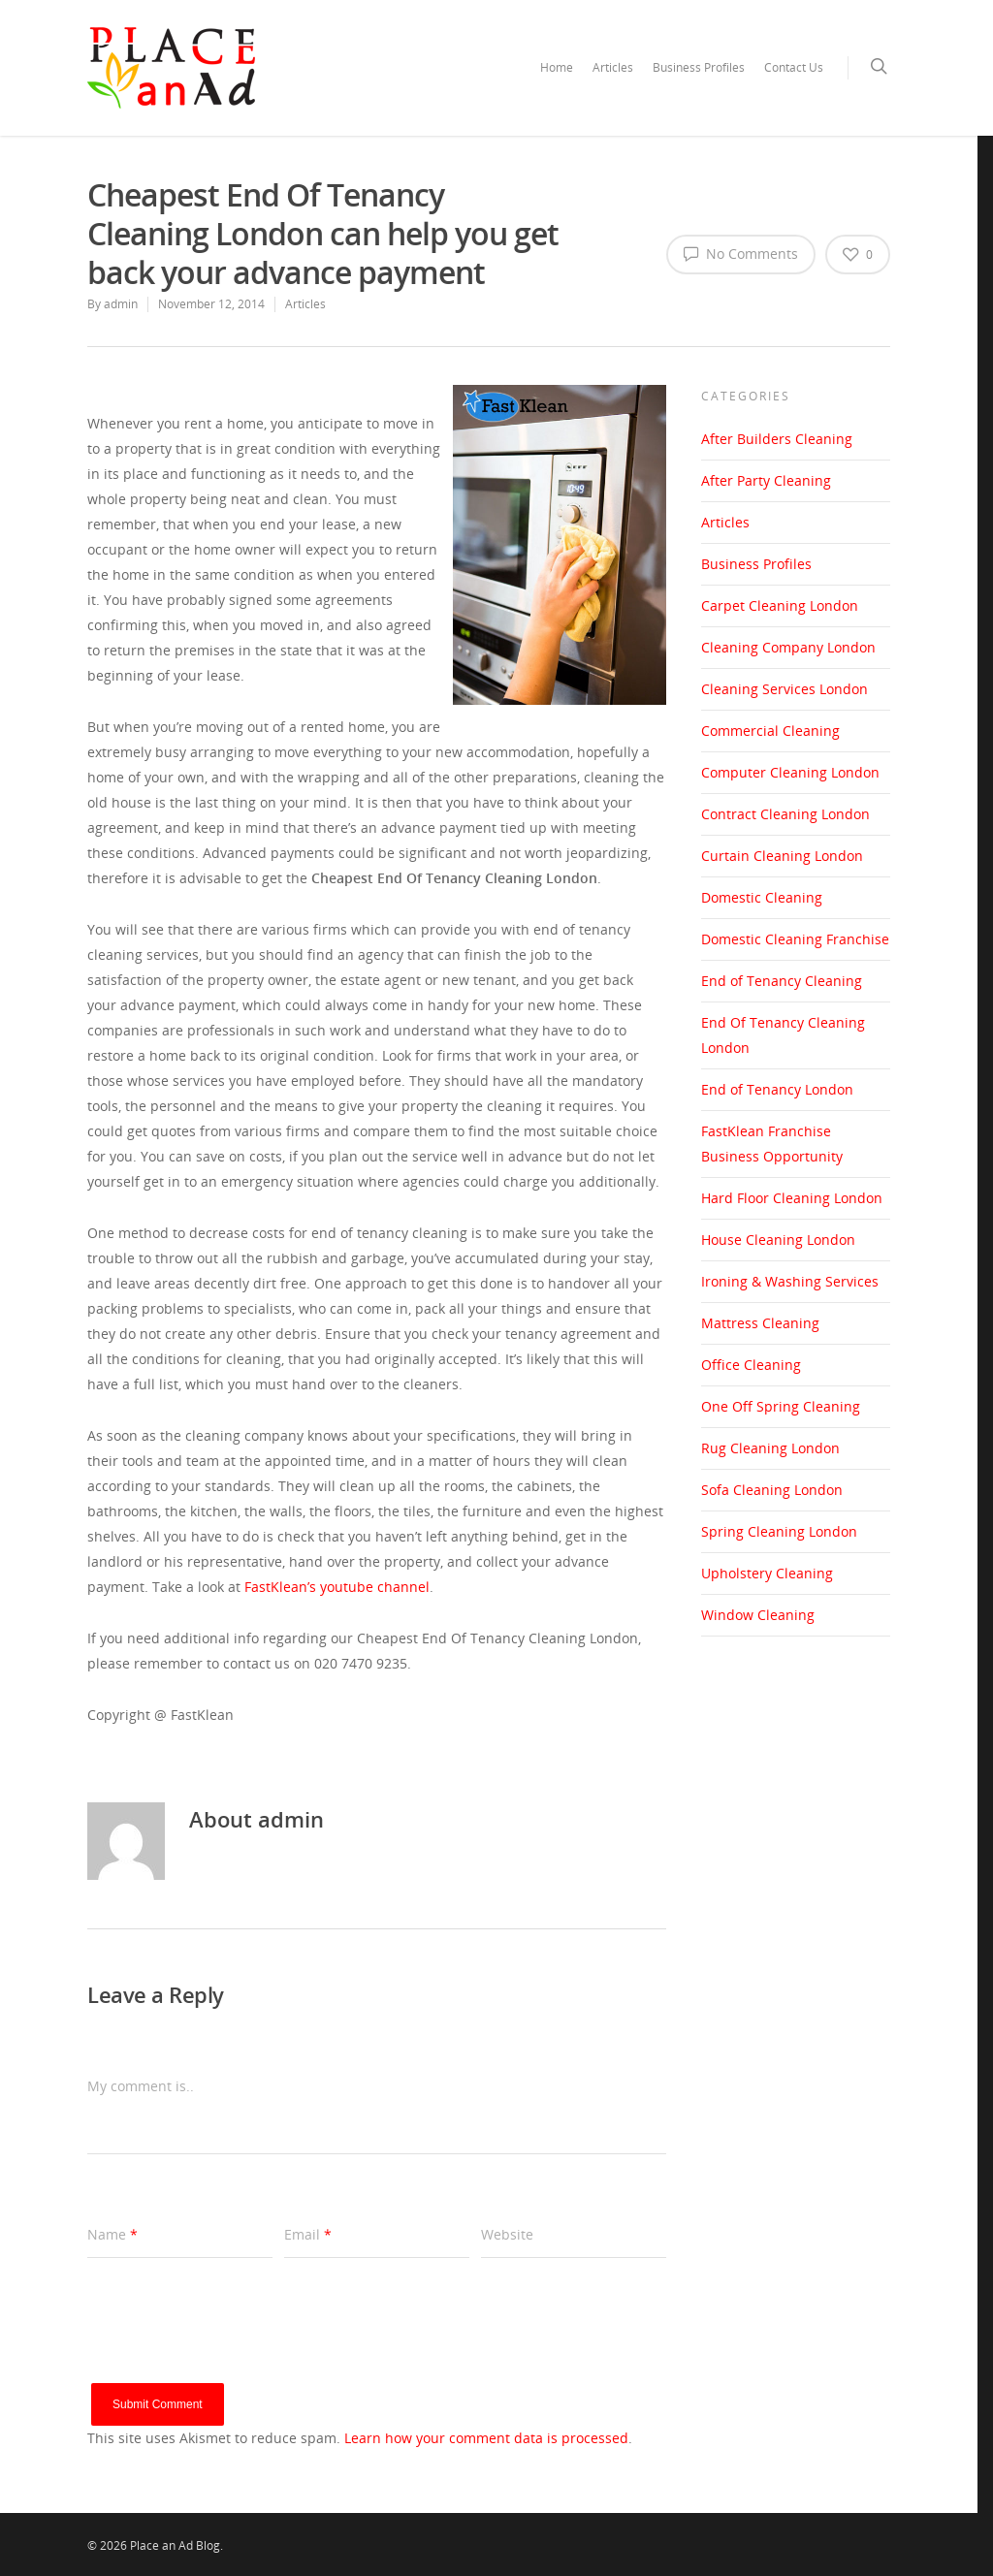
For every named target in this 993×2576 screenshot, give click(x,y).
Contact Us (793, 67)
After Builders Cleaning (776, 438)
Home (556, 67)
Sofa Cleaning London (772, 1489)
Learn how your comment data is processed (486, 2438)
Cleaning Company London (788, 647)
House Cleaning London (778, 1239)
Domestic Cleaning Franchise (795, 939)
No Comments (741, 253)
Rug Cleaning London (770, 1448)
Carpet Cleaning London (779, 605)
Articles (613, 67)
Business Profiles (699, 67)
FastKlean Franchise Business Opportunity (772, 1143)
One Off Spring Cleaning (780, 1406)
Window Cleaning (758, 1615)
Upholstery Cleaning (767, 1573)
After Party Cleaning (766, 480)
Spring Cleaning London (779, 1531)
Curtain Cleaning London (782, 855)
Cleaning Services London (784, 689)
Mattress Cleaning (760, 1323)
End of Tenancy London (777, 1089)
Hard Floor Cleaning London (791, 1198)
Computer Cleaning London (790, 772)
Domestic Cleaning (761, 897)
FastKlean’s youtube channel (337, 1586)
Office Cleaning (751, 1364)
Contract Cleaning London (785, 814)
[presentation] (234, 2345)
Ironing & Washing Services (790, 1281)
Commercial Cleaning (770, 730)
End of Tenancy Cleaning (781, 980)
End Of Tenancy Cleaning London (783, 1035)
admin (121, 304)
